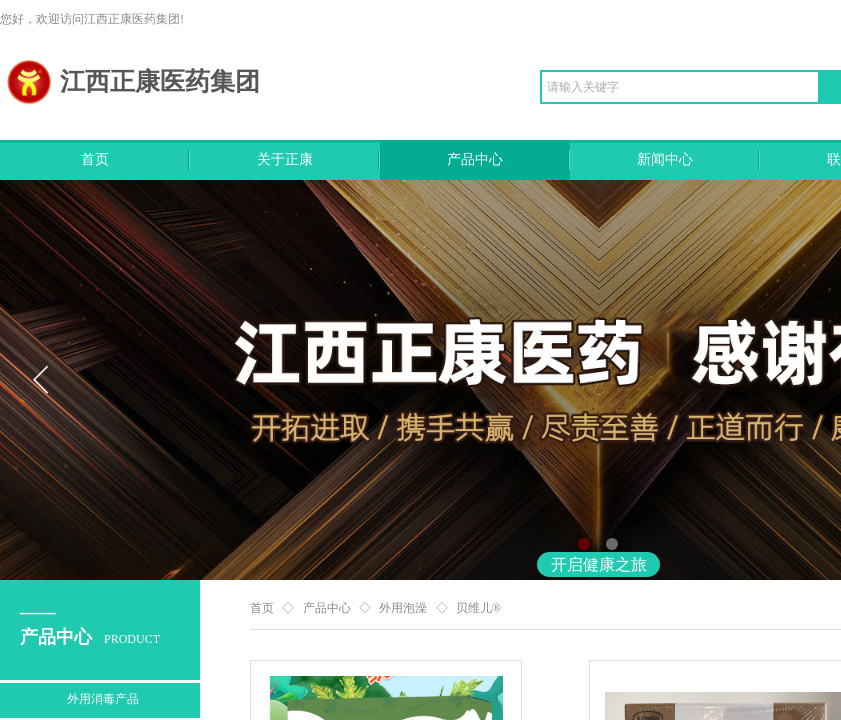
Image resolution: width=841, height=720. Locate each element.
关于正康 (285, 159)
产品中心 (475, 159)
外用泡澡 (403, 608)
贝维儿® (478, 608)
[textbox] (680, 87)
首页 (95, 159)
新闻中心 (665, 159)
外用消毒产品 (103, 699)
